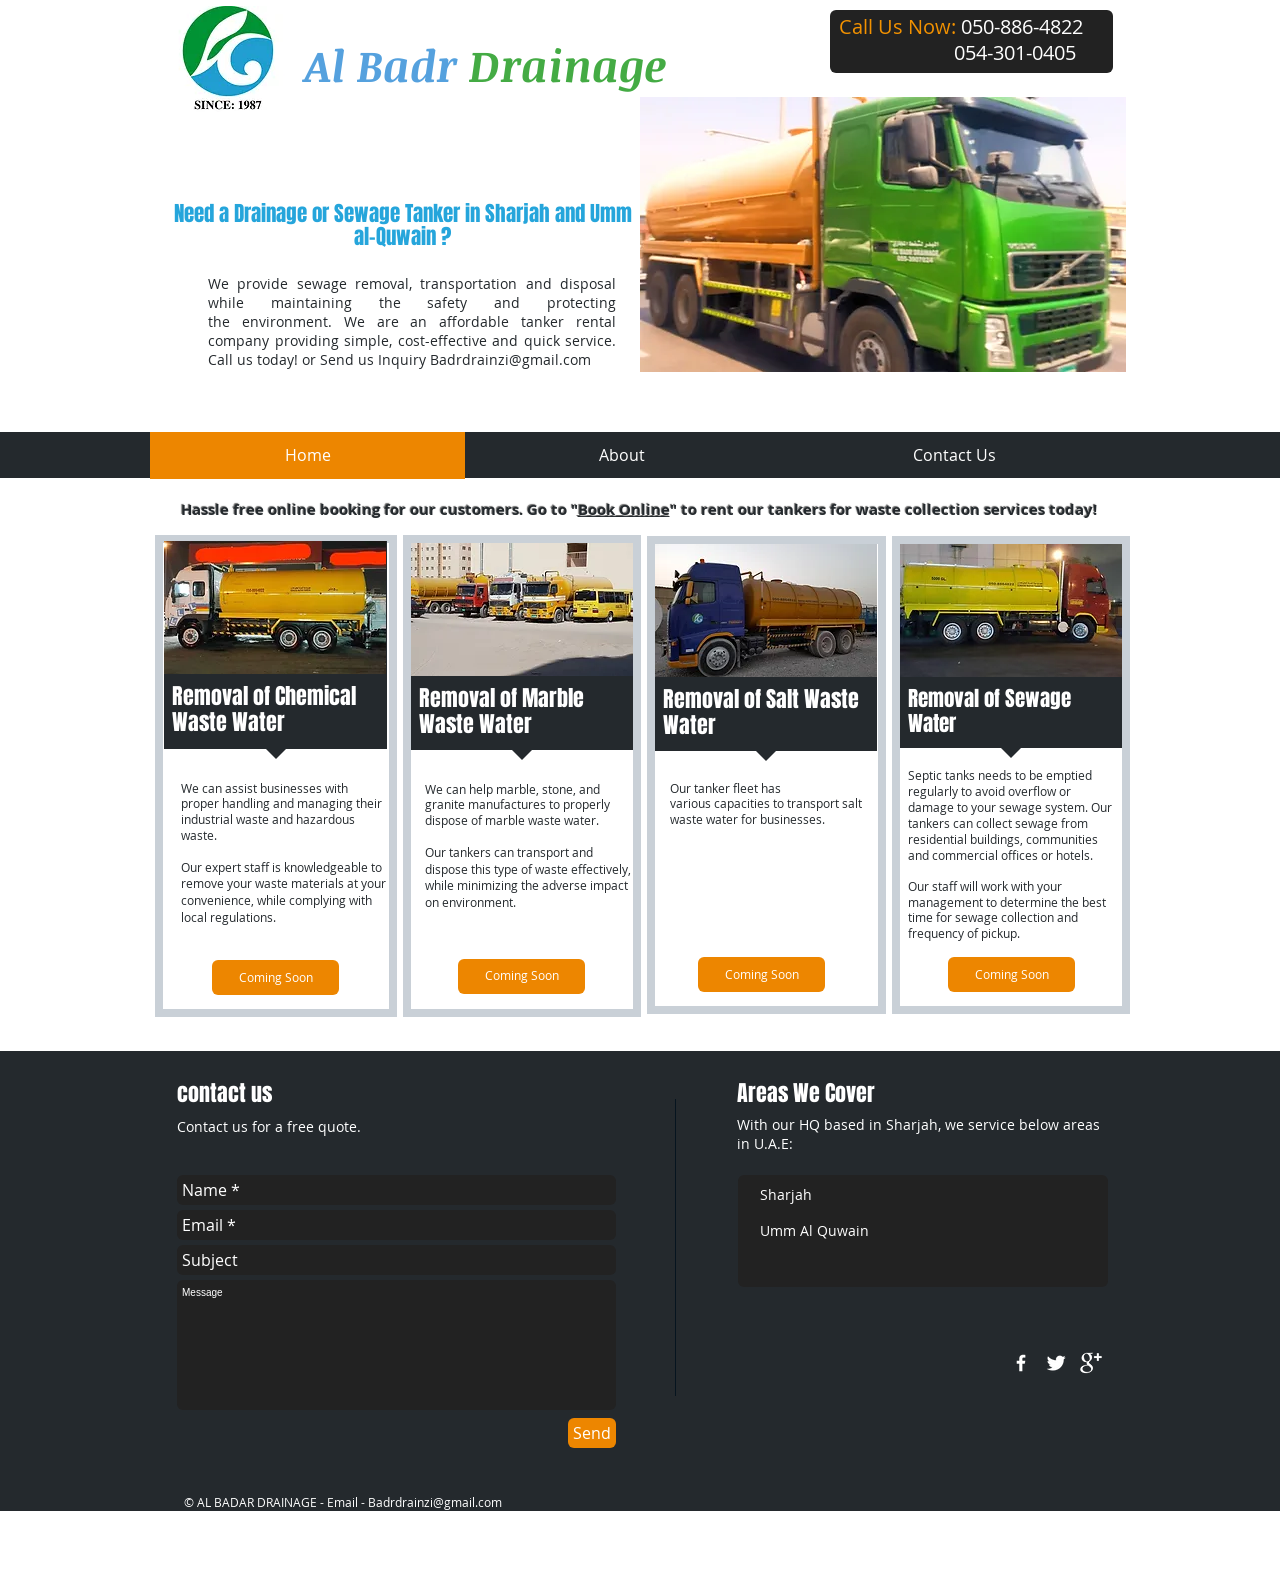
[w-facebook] (1021, 1363)
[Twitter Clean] (1056, 1363)
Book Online (624, 509)
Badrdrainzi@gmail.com (510, 359)
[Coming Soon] (275, 977)
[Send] (592, 1433)
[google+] (1091, 1363)
